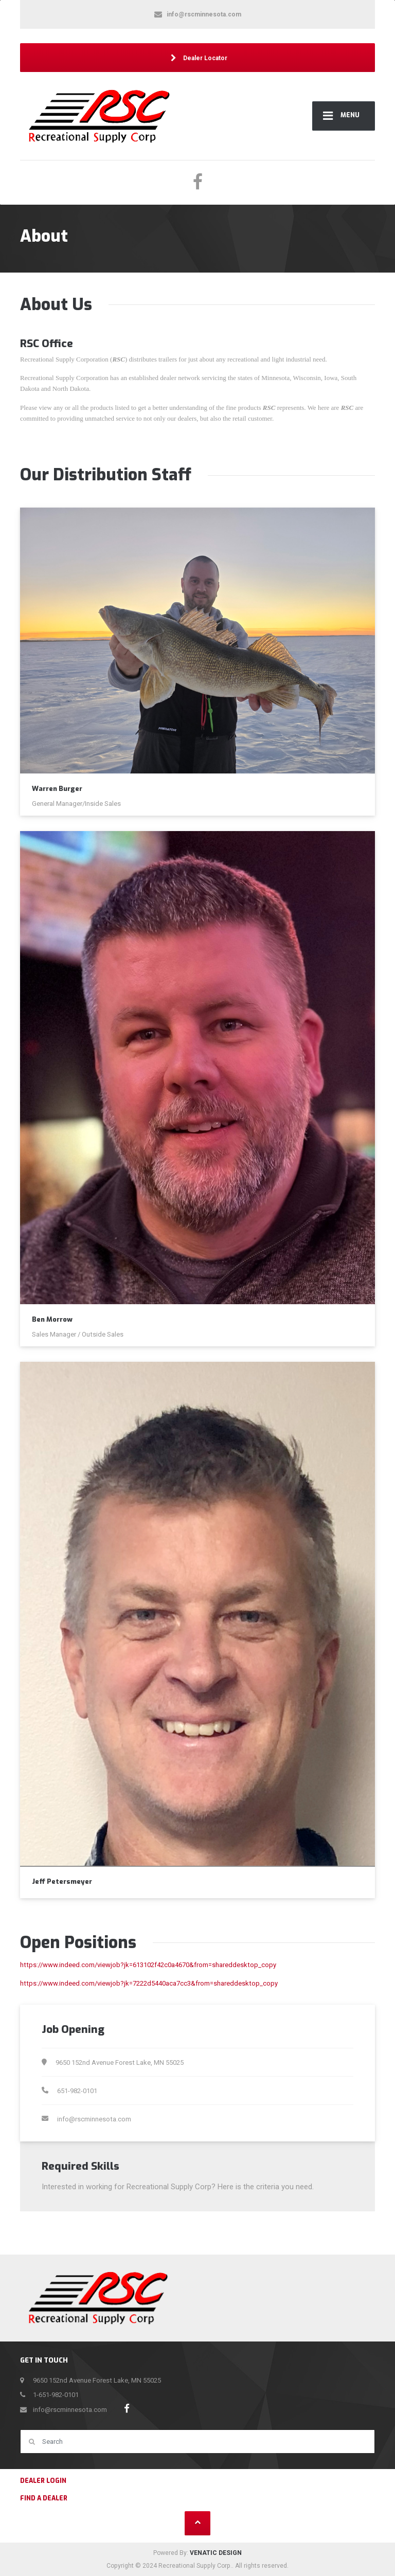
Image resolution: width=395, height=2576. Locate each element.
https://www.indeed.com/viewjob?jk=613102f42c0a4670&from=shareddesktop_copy (148, 1965)
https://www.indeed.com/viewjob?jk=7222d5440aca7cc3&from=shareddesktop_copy (149, 1983)
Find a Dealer (43, 2498)
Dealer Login (43, 2481)
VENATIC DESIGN (216, 2552)
